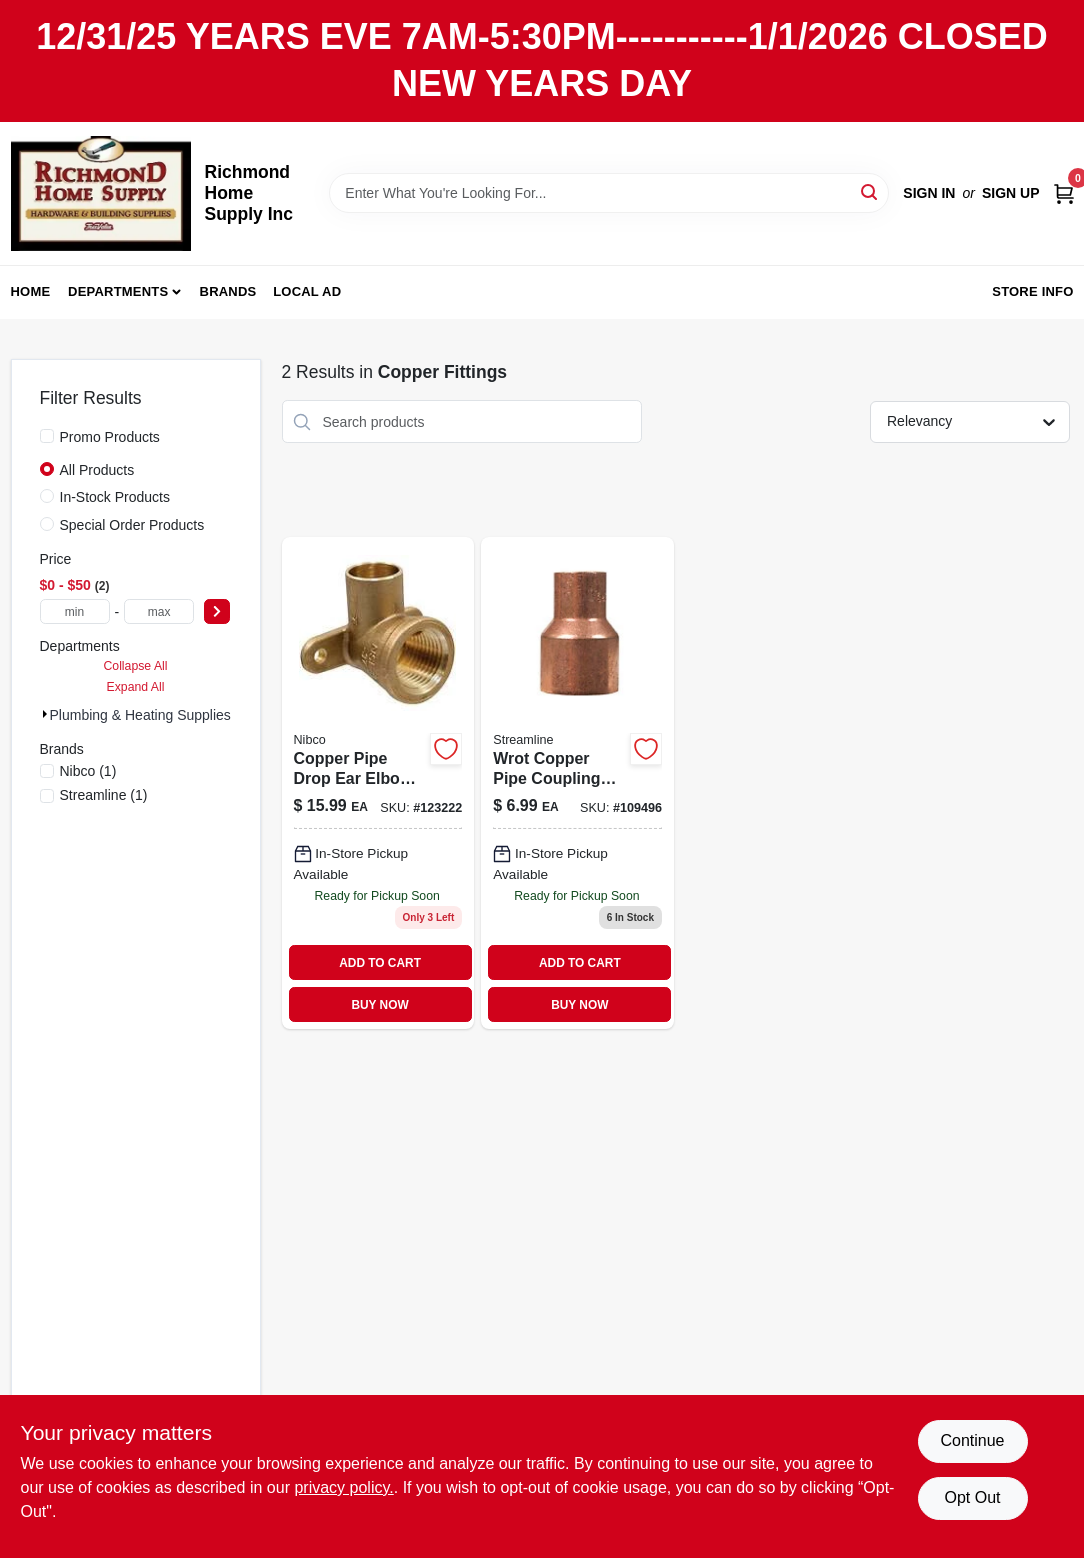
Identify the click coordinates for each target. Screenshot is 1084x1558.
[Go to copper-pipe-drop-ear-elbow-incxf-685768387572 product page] (378, 783)
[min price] (75, 611)
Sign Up (1011, 193)
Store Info (1032, 291)
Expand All (136, 687)
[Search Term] (609, 193)
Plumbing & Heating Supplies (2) (151, 715)
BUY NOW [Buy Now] (379, 1005)
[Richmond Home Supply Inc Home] (101, 193)
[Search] (870, 191)
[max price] (159, 611)
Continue (972, 1440)
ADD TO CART (380, 963)
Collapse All (135, 666)
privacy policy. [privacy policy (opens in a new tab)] (343, 1487)
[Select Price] (217, 611)
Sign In (929, 193)
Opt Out (972, 1497)
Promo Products (110, 437)
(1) (88, 771)
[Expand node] (45, 714)
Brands (228, 291)
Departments (118, 291)
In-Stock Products (115, 497)
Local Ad (307, 291)
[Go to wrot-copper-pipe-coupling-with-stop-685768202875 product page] (577, 783)
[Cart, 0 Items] (1064, 192)
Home (31, 291)
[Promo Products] (47, 436)
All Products (97, 470)
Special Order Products (132, 525)
